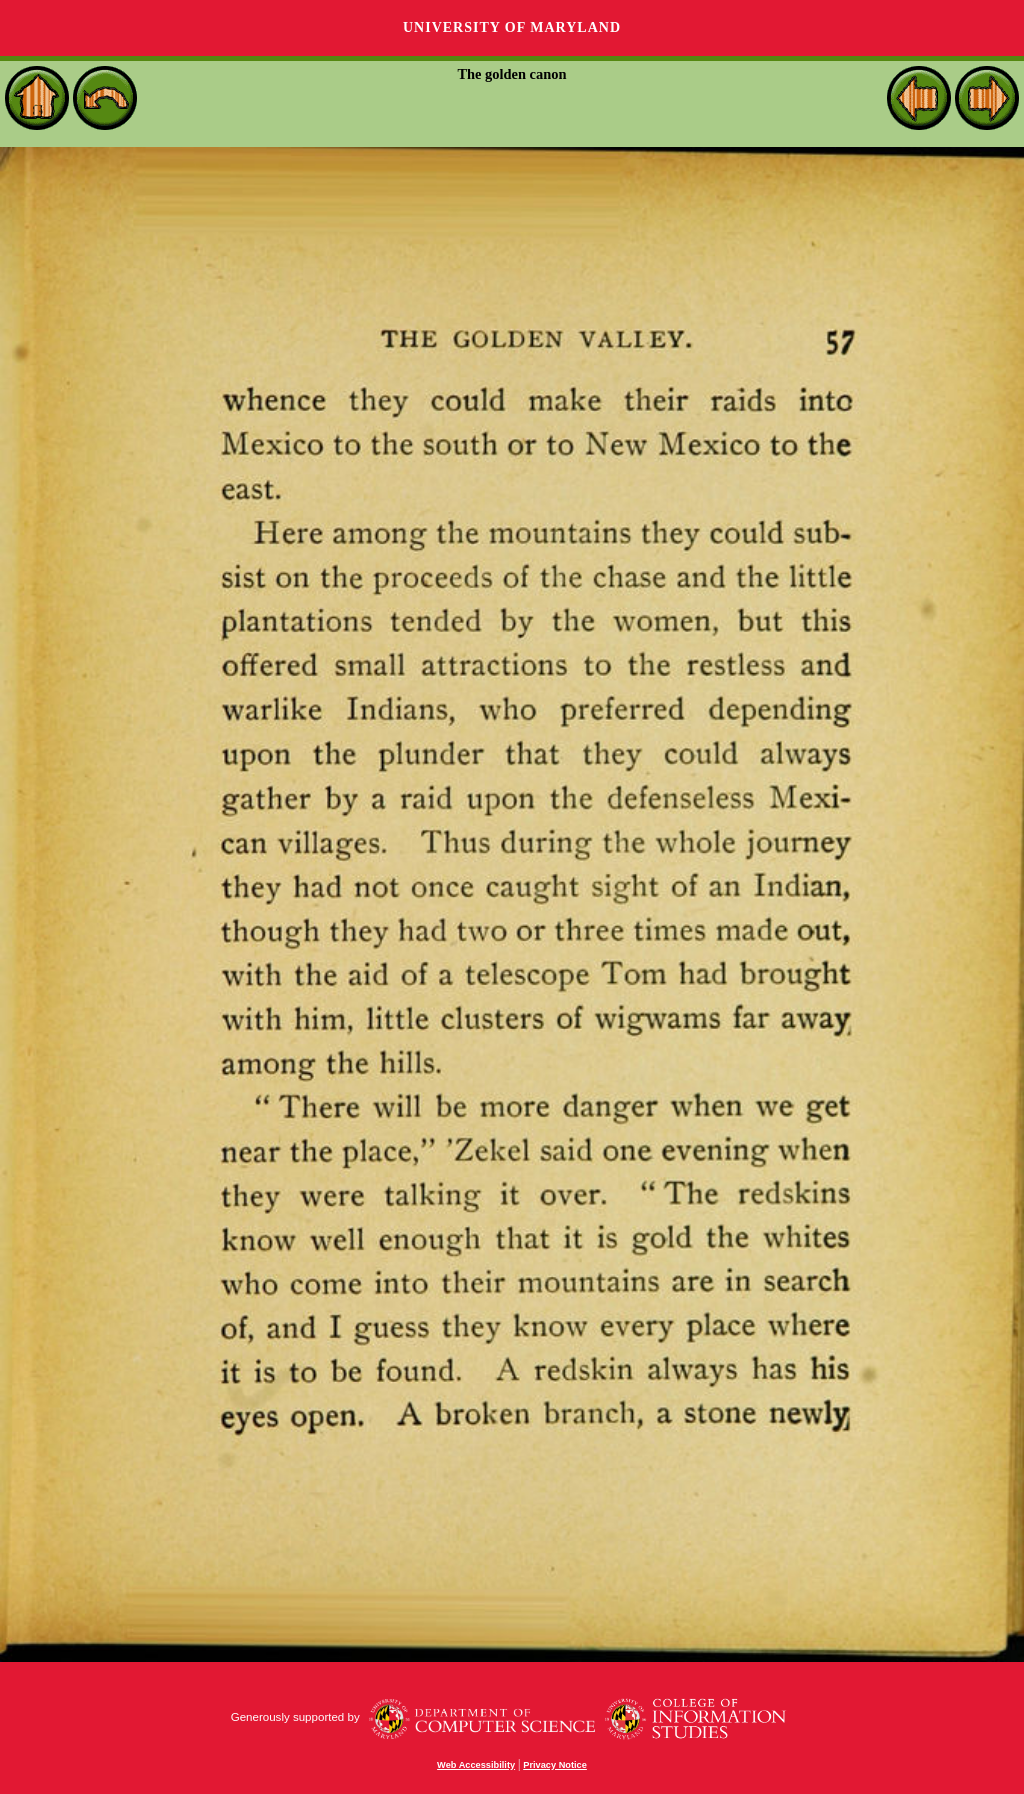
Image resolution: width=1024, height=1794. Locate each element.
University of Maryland (512, 27)
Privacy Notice (555, 1765)
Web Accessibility (476, 1765)
